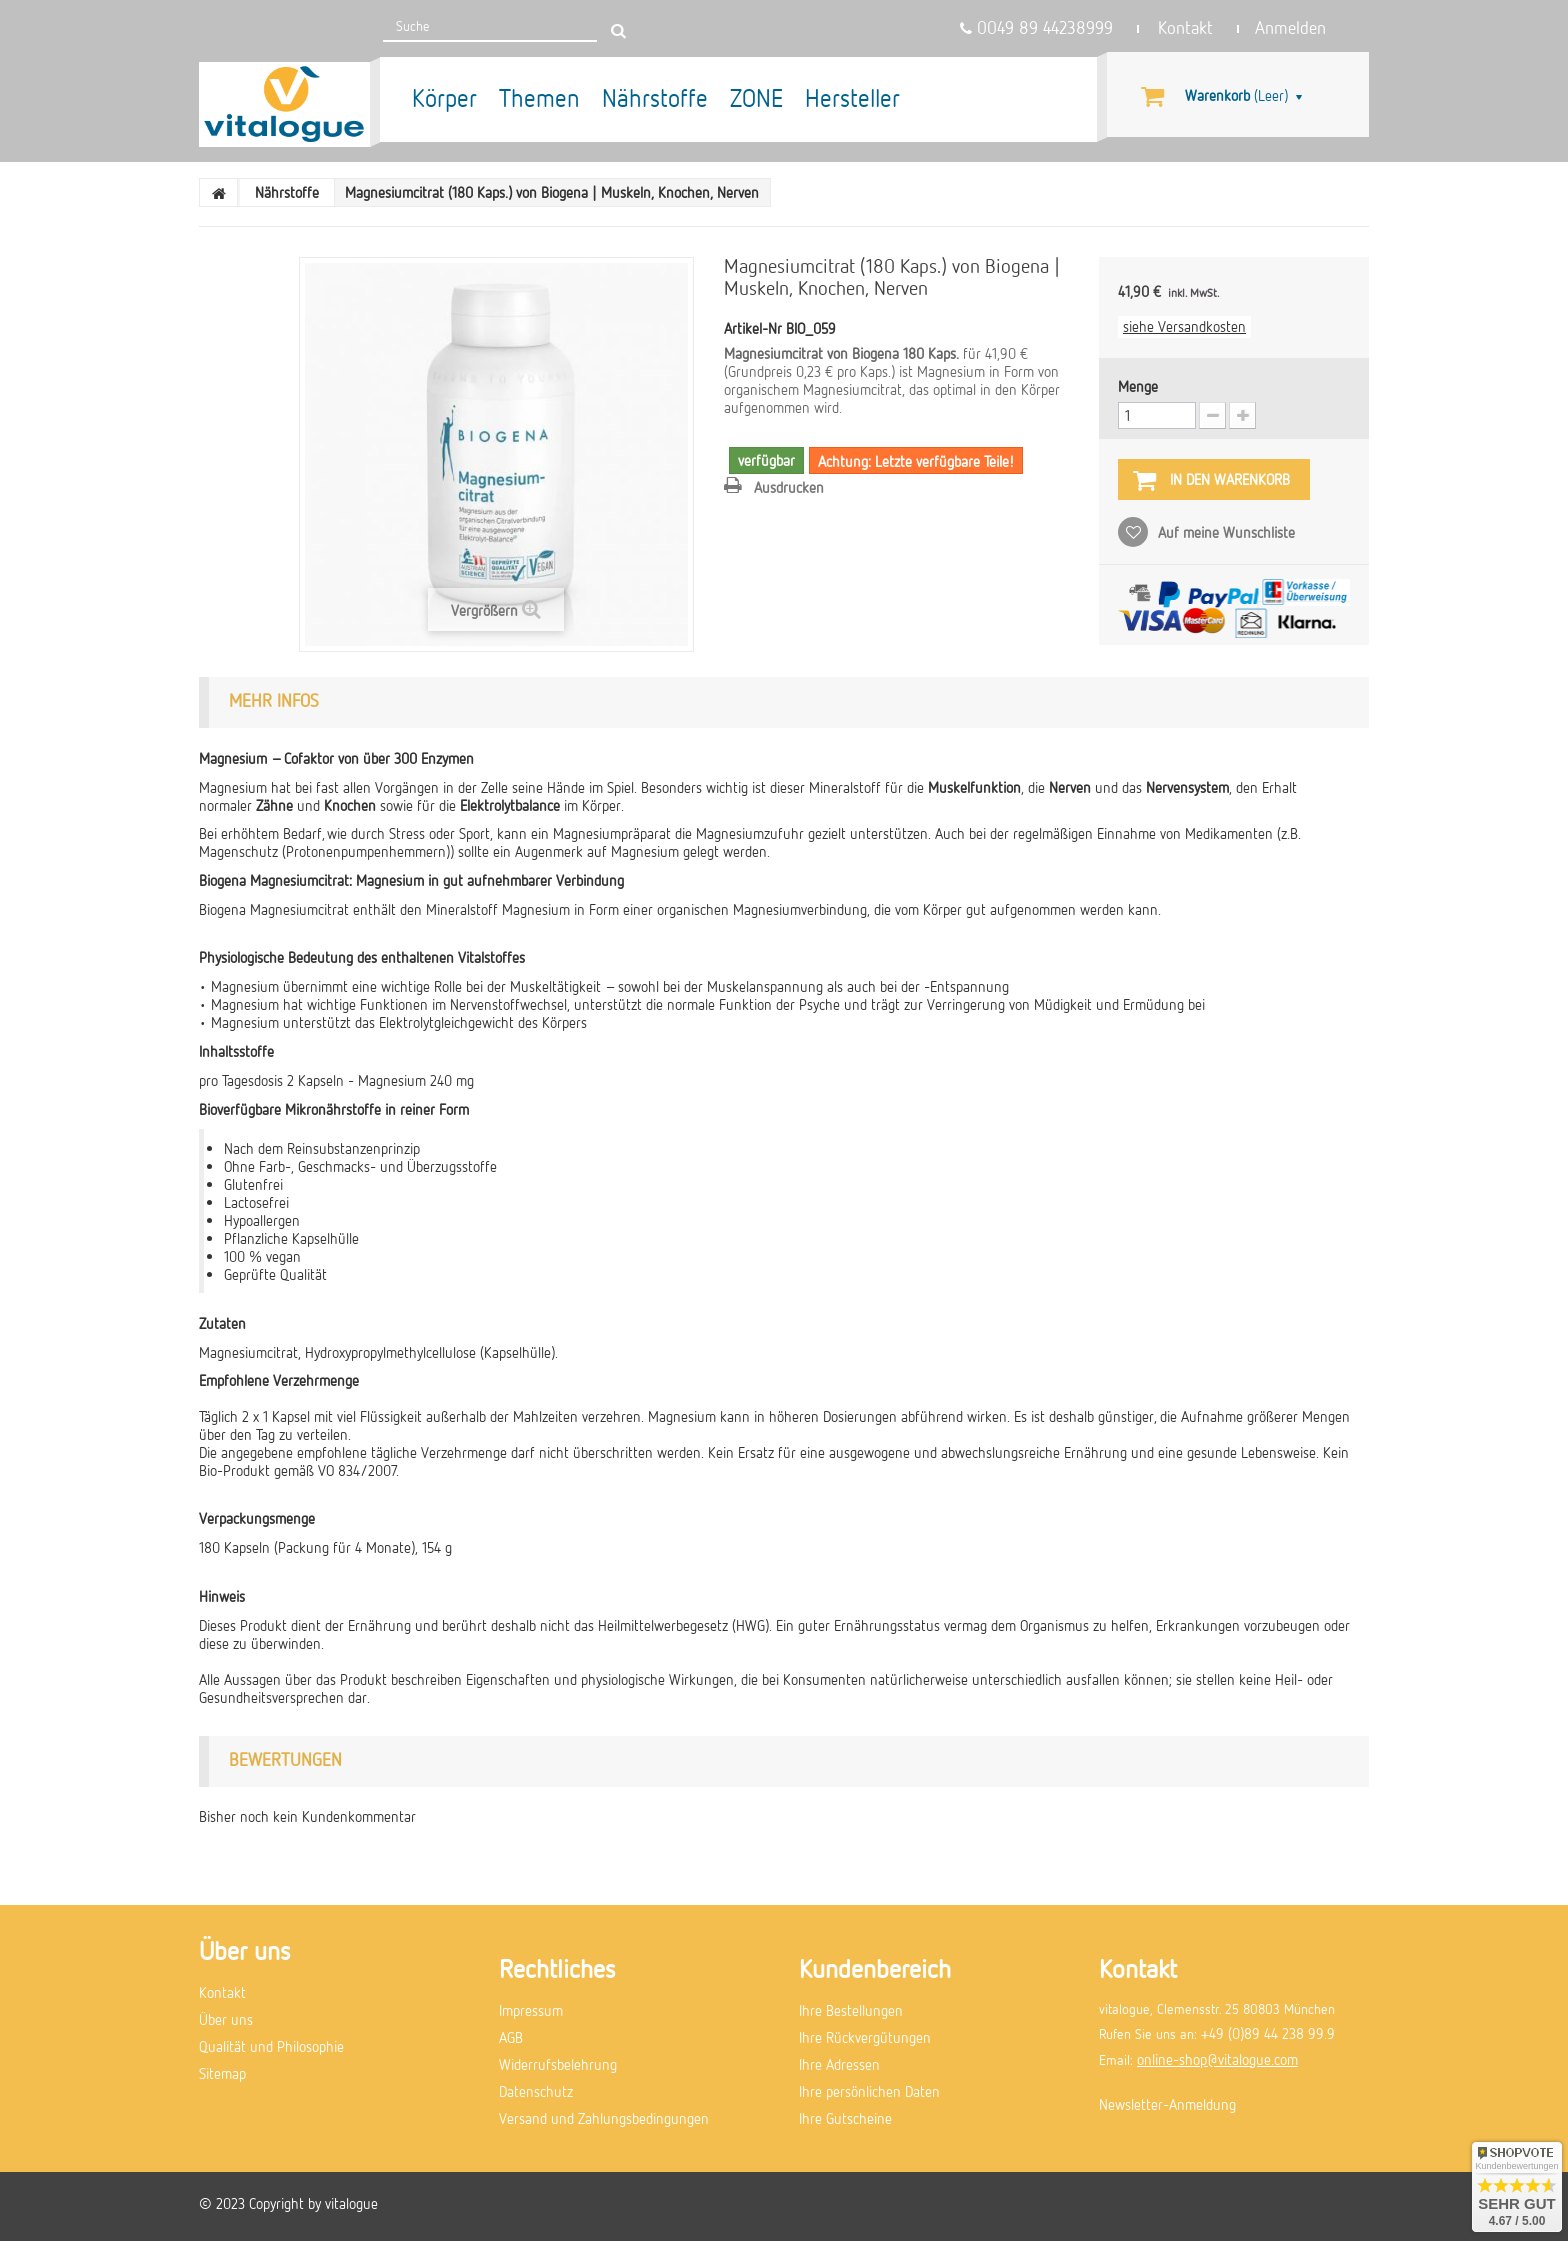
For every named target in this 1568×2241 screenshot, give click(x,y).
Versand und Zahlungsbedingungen (604, 2118)
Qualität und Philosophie (271, 2046)
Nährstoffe (655, 98)
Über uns (226, 2019)
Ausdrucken (789, 487)
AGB (511, 2037)
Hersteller (852, 98)
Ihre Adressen (839, 2064)
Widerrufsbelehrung (558, 2064)
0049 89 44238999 (1036, 28)
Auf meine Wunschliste (1224, 532)
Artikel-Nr (753, 328)
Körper (444, 98)
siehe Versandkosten (1184, 326)
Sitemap (222, 2073)
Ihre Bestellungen (851, 2010)
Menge (1138, 386)
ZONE (756, 98)
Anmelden (1290, 28)
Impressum (531, 2010)
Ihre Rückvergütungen (865, 2037)
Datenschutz (536, 2091)
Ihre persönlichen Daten (869, 2091)
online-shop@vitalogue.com (1217, 2059)
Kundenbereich (875, 1968)
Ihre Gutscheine (845, 2118)
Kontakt (1185, 28)
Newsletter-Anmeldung (1167, 2104)
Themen (539, 98)
